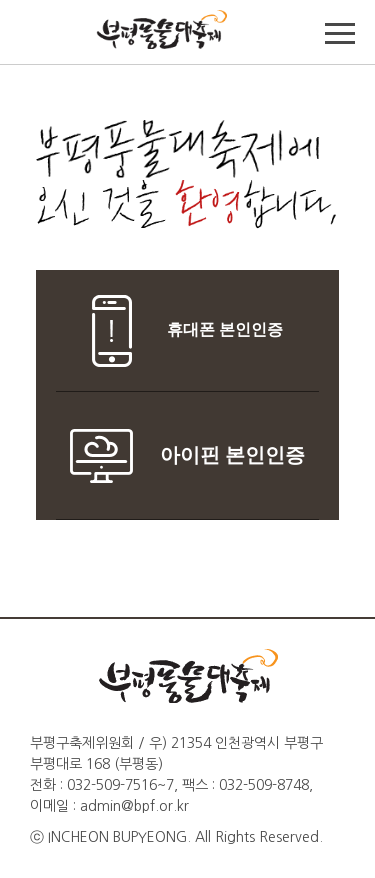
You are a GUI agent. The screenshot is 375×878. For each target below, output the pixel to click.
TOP (35, 35)
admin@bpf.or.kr (134, 806)
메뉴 (340, 35)
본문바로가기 (42, 0)
